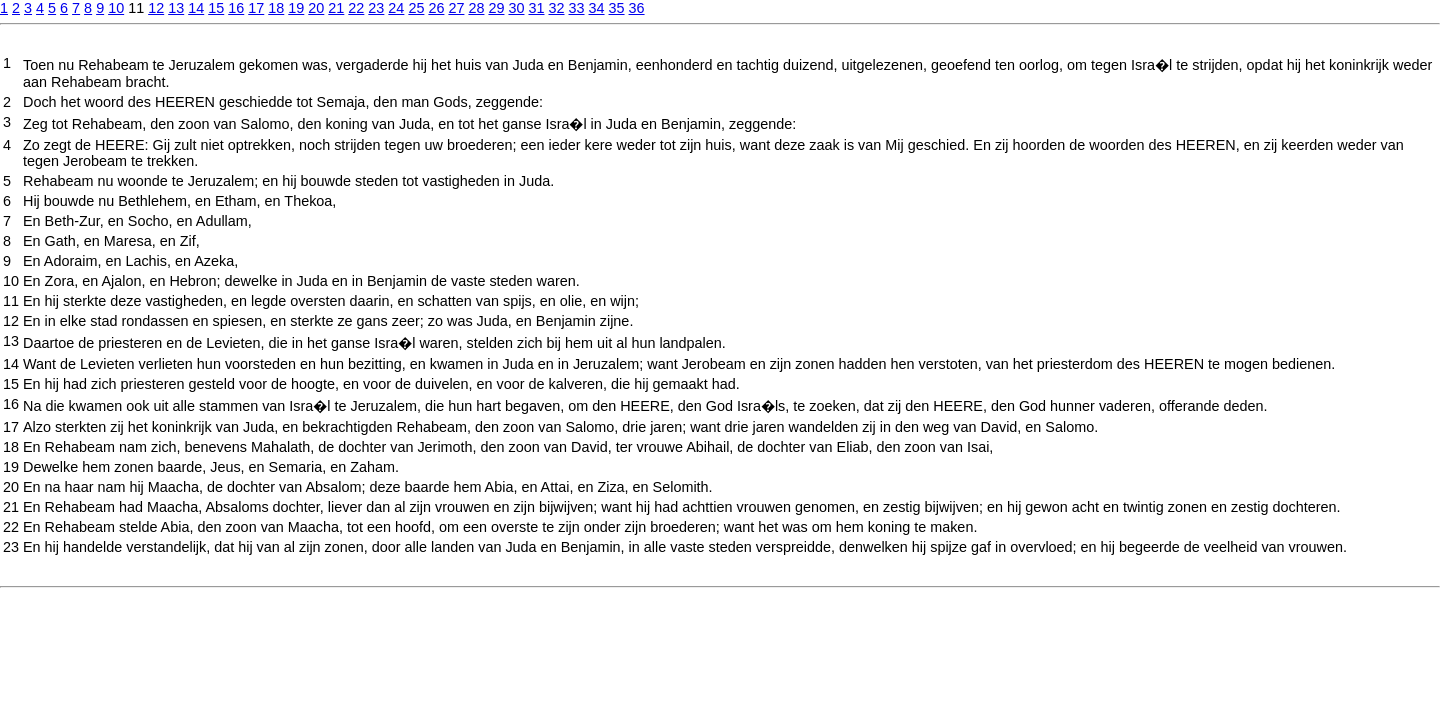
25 (416, 8)
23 (376, 8)
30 (516, 8)
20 (316, 8)
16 (236, 8)
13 (176, 8)
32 (556, 8)
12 (156, 8)
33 (577, 8)
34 (597, 8)
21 (336, 8)
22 (356, 8)
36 (637, 8)
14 (196, 8)
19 (296, 8)
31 (536, 8)
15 (216, 8)
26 (436, 8)
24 (396, 8)
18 (276, 8)
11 (11, 301)
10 (116, 8)
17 (256, 8)
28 (476, 8)
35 (617, 8)
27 (456, 8)
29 (496, 8)
